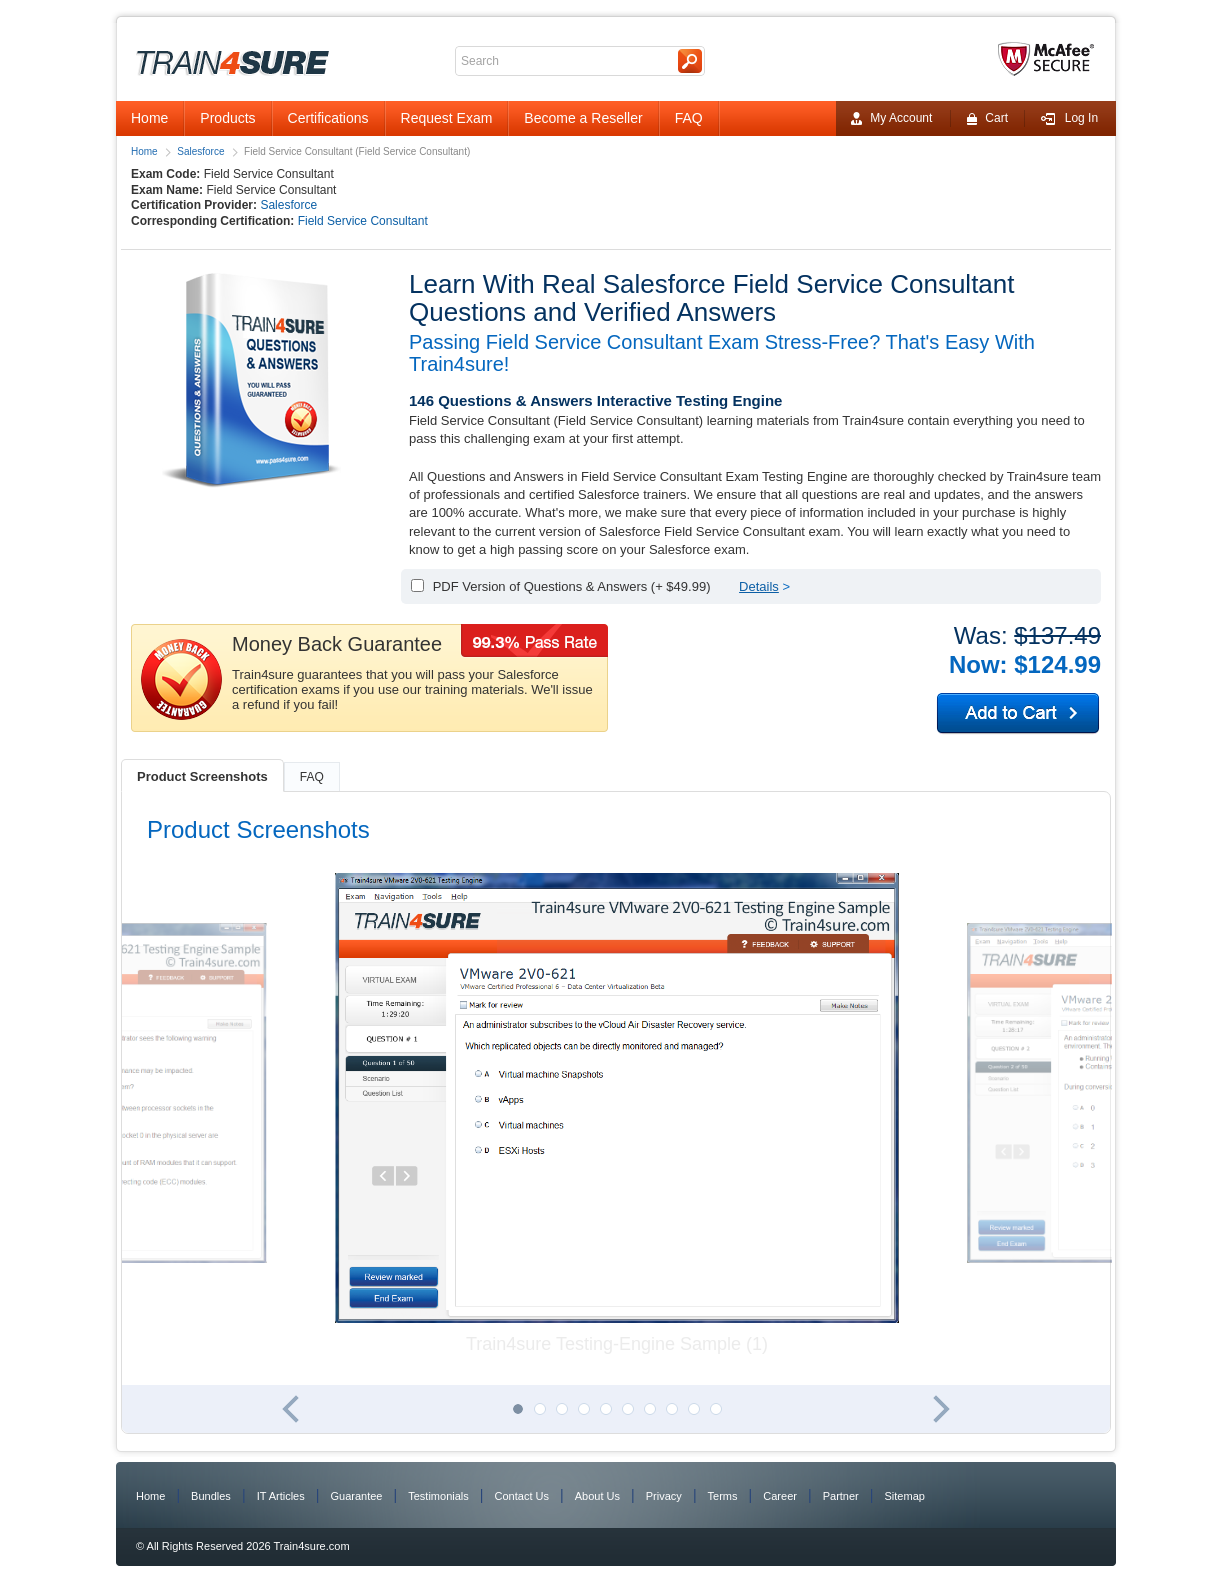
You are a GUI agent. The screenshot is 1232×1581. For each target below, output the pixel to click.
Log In (1069, 118)
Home (149, 118)
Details (759, 586)
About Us (597, 1496)
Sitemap (905, 1496)
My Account (891, 118)
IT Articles (281, 1496)
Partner (841, 1496)
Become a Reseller (583, 118)
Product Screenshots (202, 776)
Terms (723, 1496)
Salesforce (200, 151)
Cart (987, 118)
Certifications (328, 118)
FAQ (689, 118)
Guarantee (357, 1496)
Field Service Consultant (363, 221)
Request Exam (447, 118)
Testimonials (438, 1496)
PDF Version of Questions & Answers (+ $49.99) (572, 586)
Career (780, 1496)
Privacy (664, 1496)
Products (227, 118)
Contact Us (522, 1496)
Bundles (211, 1496)
